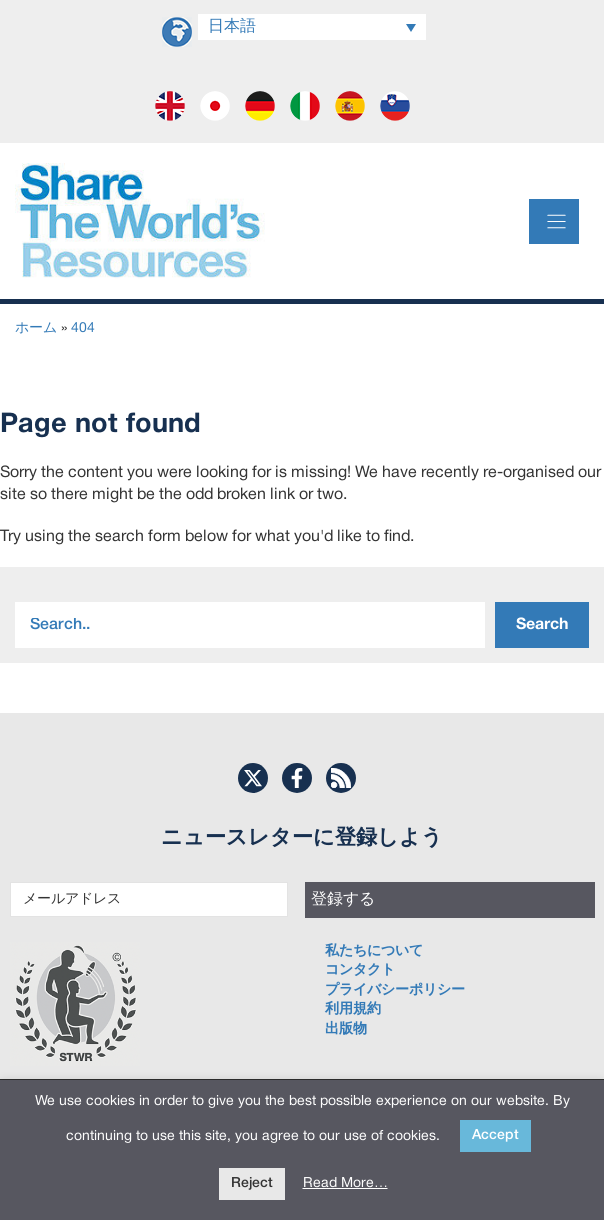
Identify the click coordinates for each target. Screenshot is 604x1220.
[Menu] (554, 221)
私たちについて (374, 951)
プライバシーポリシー (395, 990)
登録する (343, 900)
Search (542, 625)
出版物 (346, 1029)
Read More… (345, 1183)
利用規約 (353, 1009)
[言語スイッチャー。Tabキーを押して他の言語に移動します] (312, 27)
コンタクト (360, 970)
